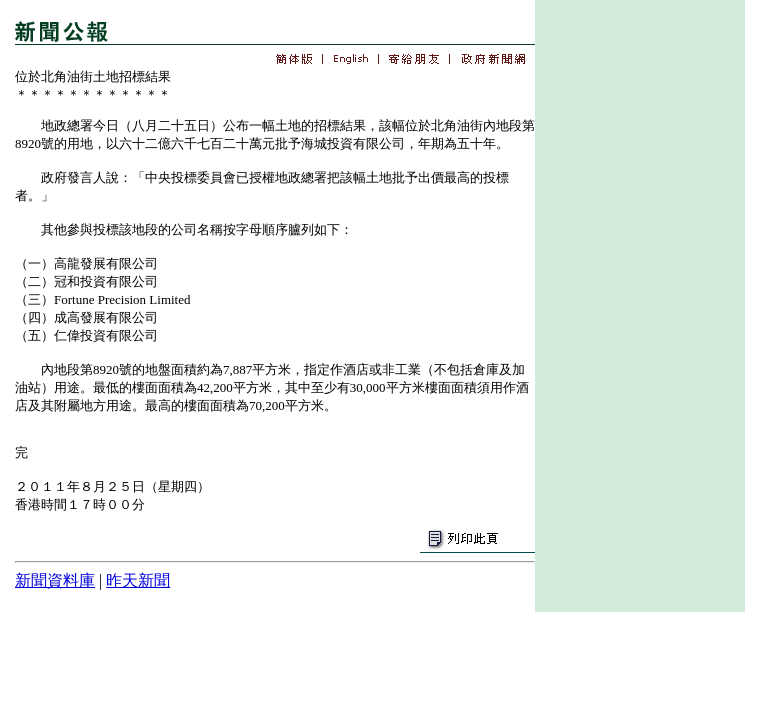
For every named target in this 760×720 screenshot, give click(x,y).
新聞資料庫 (55, 580)
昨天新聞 (138, 580)
